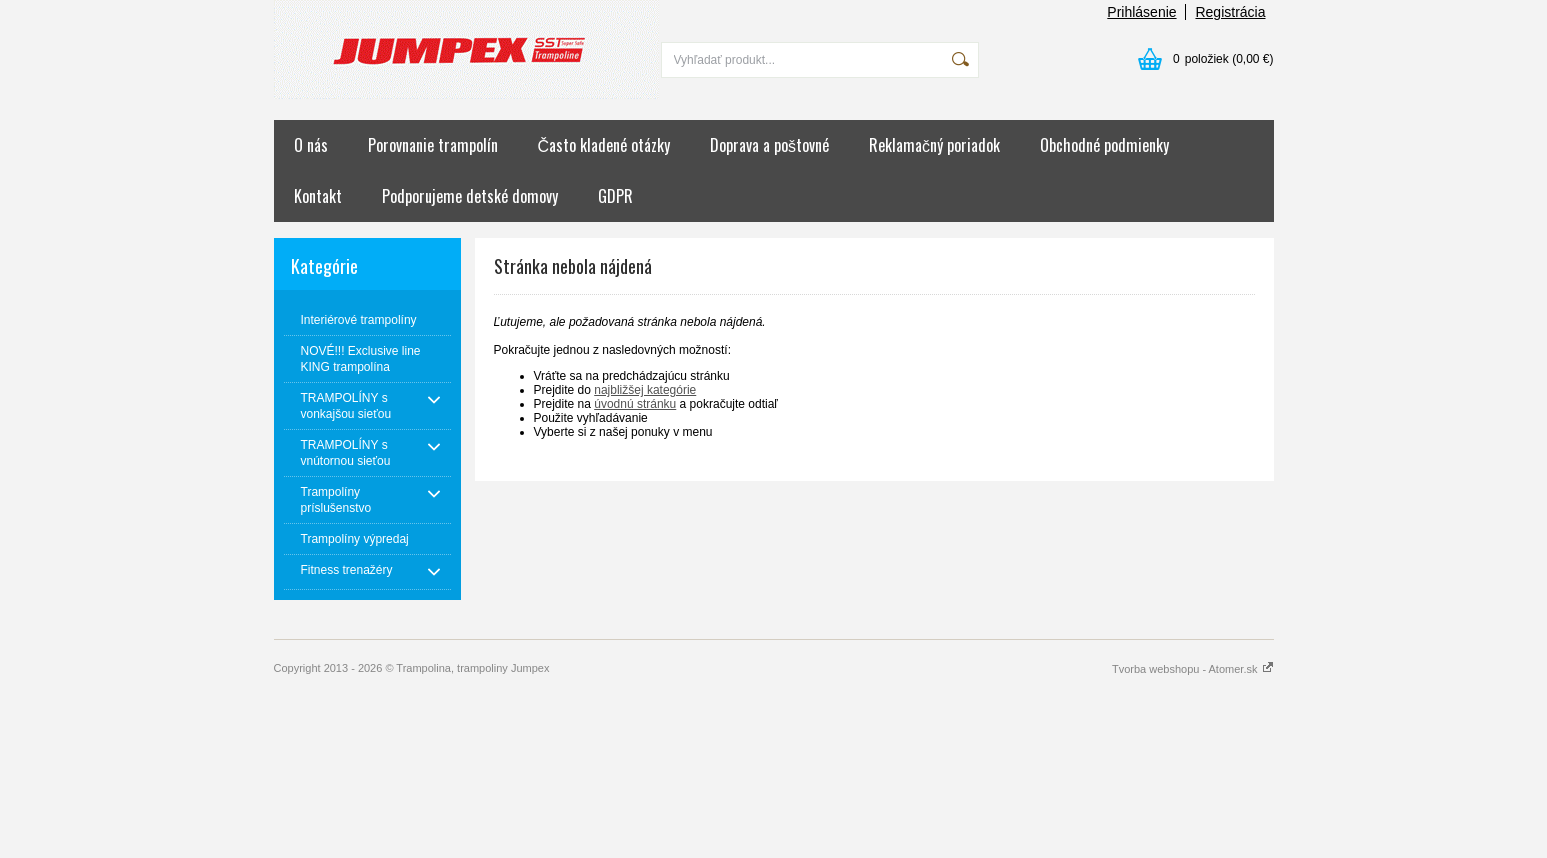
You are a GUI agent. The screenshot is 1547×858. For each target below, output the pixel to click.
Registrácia (1230, 12)
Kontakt (318, 196)
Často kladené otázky (604, 145)
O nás (311, 145)
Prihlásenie (1141, 12)
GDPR (615, 196)
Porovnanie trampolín (433, 145)
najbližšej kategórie (645, 390)
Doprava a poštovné (769, 145)
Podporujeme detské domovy (470, 196)
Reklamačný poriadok (934, 145)
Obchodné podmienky (1104, 145)
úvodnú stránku (635, 404)
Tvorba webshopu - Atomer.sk (1193, 669)
